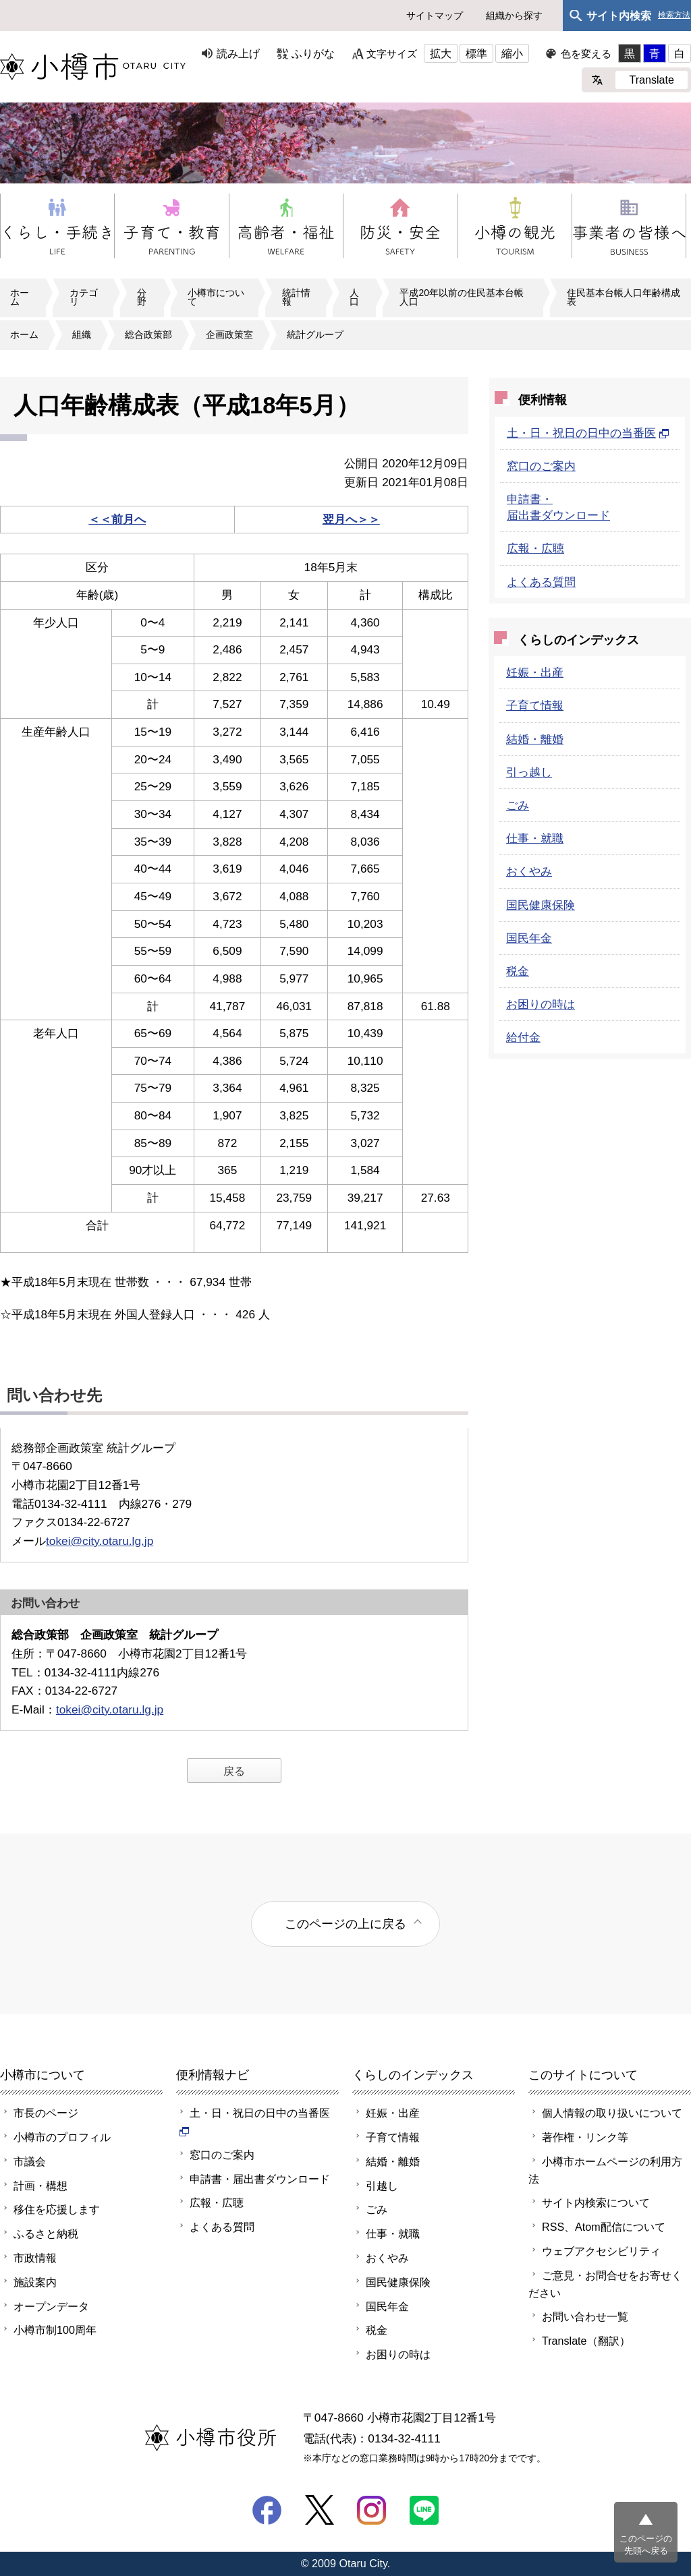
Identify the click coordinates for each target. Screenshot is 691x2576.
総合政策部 (148, 334)
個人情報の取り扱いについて (612, 2113)
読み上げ (238, 53)
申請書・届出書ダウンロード (260, 2179)
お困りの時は (540, 1004)
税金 (517, 971)
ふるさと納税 (45, 2233)
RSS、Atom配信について (603, 2227)
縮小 (512, 53)
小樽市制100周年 (54, 2330)
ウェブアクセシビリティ (601, 2251)
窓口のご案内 (541, 466)
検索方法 (674, 15)
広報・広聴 (535, 548)
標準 (476, 53)
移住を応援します (56, 2209)
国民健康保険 (540, 905)
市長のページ (45, 2113)
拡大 (440, 53)
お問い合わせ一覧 (585, 2316)
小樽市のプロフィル (62, 2137)
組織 (81, 334)
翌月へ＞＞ (351, 519)
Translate (651, 80)
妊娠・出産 (534, 672)
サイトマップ (434, 15)
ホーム (19, 297)
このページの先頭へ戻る (645, 2545)
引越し (382, 2185)
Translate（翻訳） (586, 2341)
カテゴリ (84, 297)
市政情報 (35, 2258)
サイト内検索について (596, 2202)
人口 (354, 297)
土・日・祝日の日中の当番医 (588, 433)
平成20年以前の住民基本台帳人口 (461, 297)
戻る (234, 1771)
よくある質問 (541, 582)
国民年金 (529, 938)
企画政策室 (229, 334)
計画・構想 (40, 2185)
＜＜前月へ (117, 519)
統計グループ (315, 334)
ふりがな (313, 53)
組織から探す (514, 15)
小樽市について (216, 297)
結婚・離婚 (534, 739)
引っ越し (529, 772)
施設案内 (35, 2282)
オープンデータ (51, 2306)
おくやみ (529, 871)
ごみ (517, 805)
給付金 (523, 1037)
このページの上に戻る (345, 1923)
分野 (141, 297)
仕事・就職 (534, 838)
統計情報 (296, 297)
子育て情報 (534, 705)
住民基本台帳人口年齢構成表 (623, 297)
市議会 (29, 2161)
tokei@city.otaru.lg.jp (99, 1541)
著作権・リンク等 (585, 2137)
